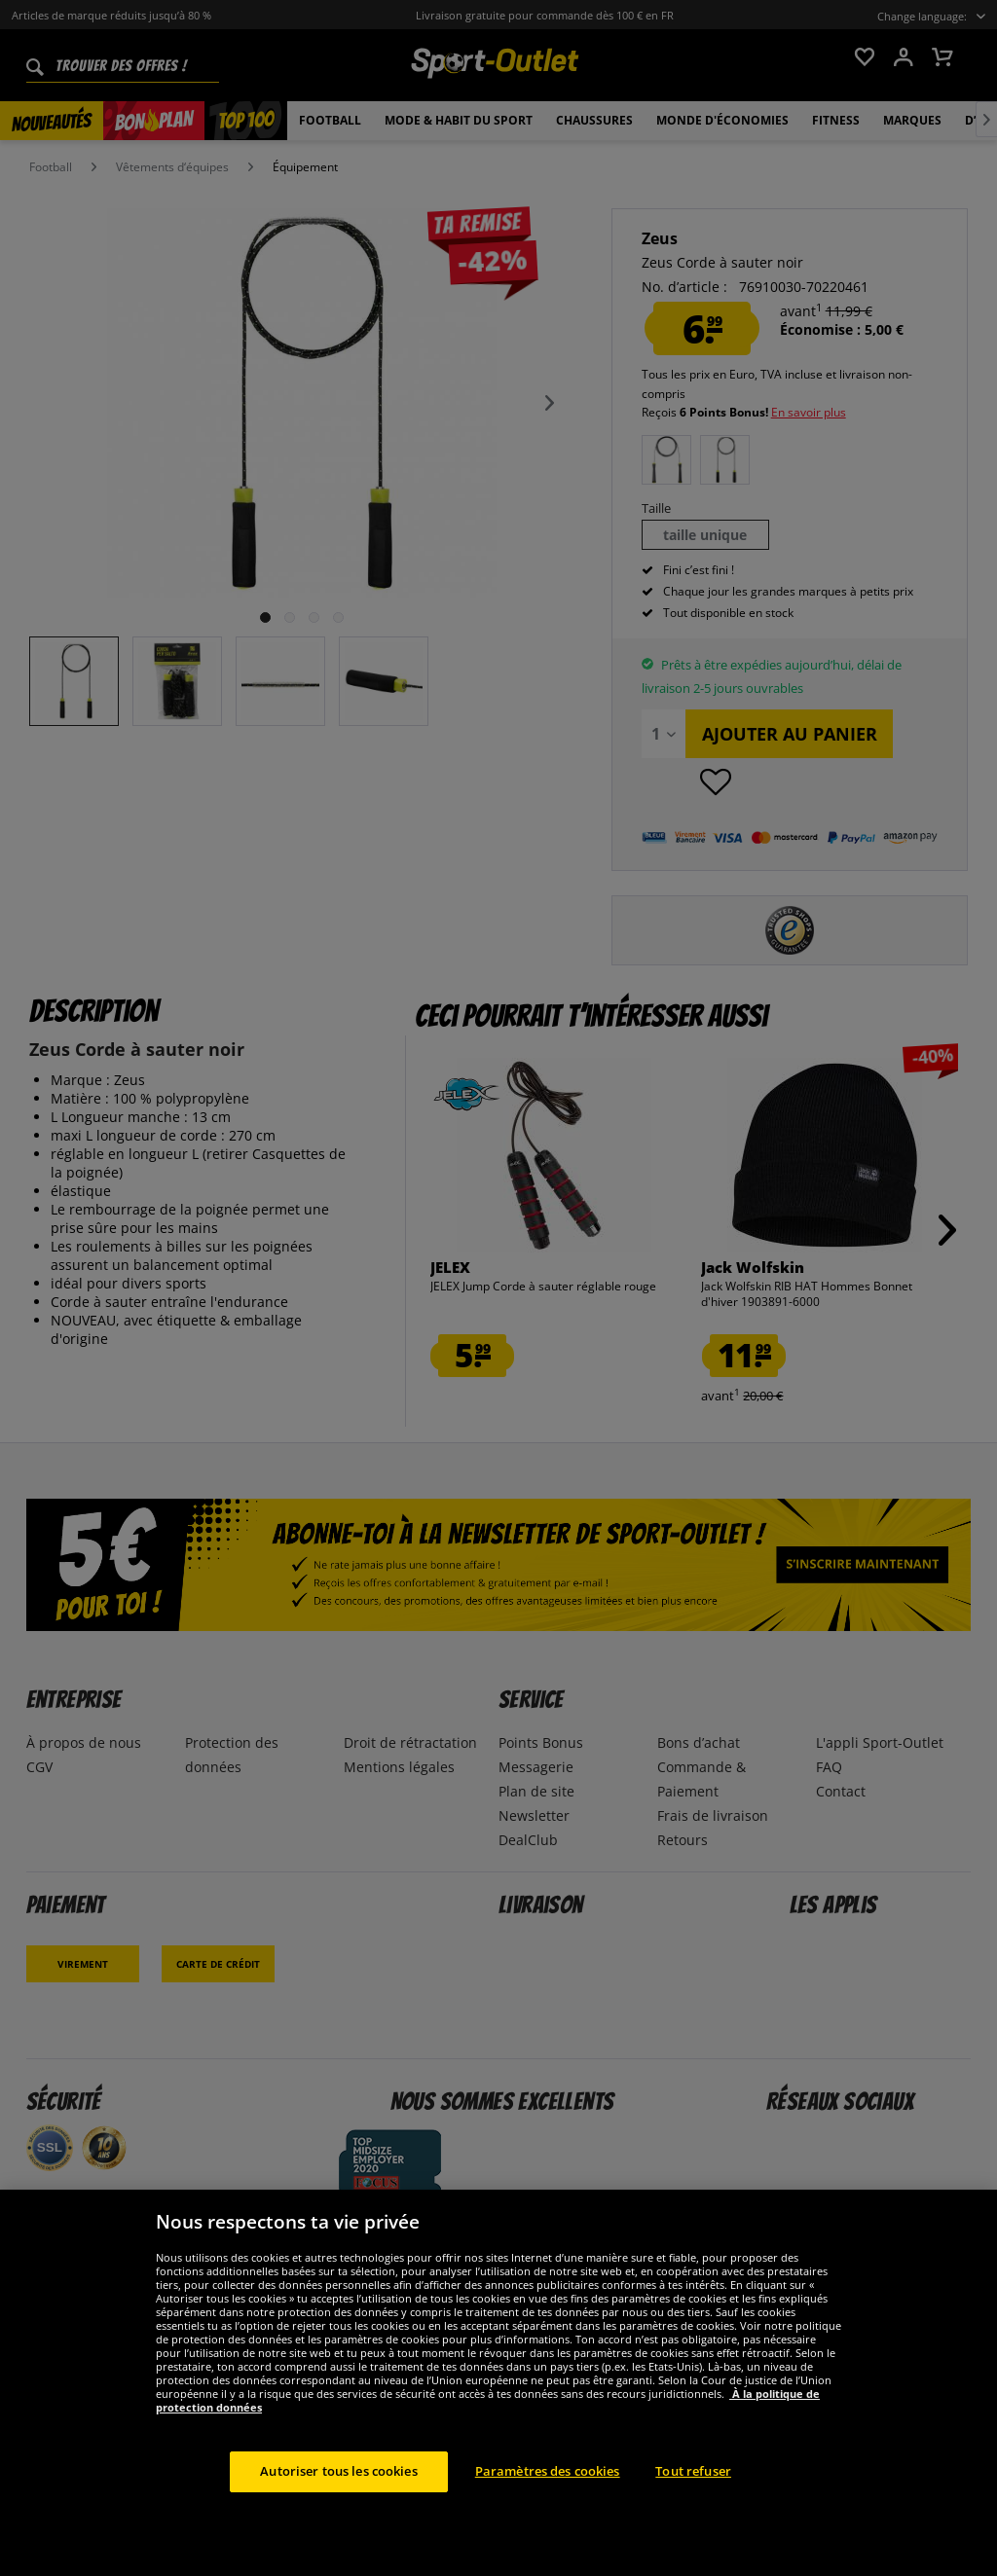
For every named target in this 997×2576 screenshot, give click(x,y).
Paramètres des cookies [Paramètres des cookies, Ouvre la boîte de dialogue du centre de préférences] (547, 2471)
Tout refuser (693, 2471)
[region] (498, 2383)
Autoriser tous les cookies (338, 2471)
